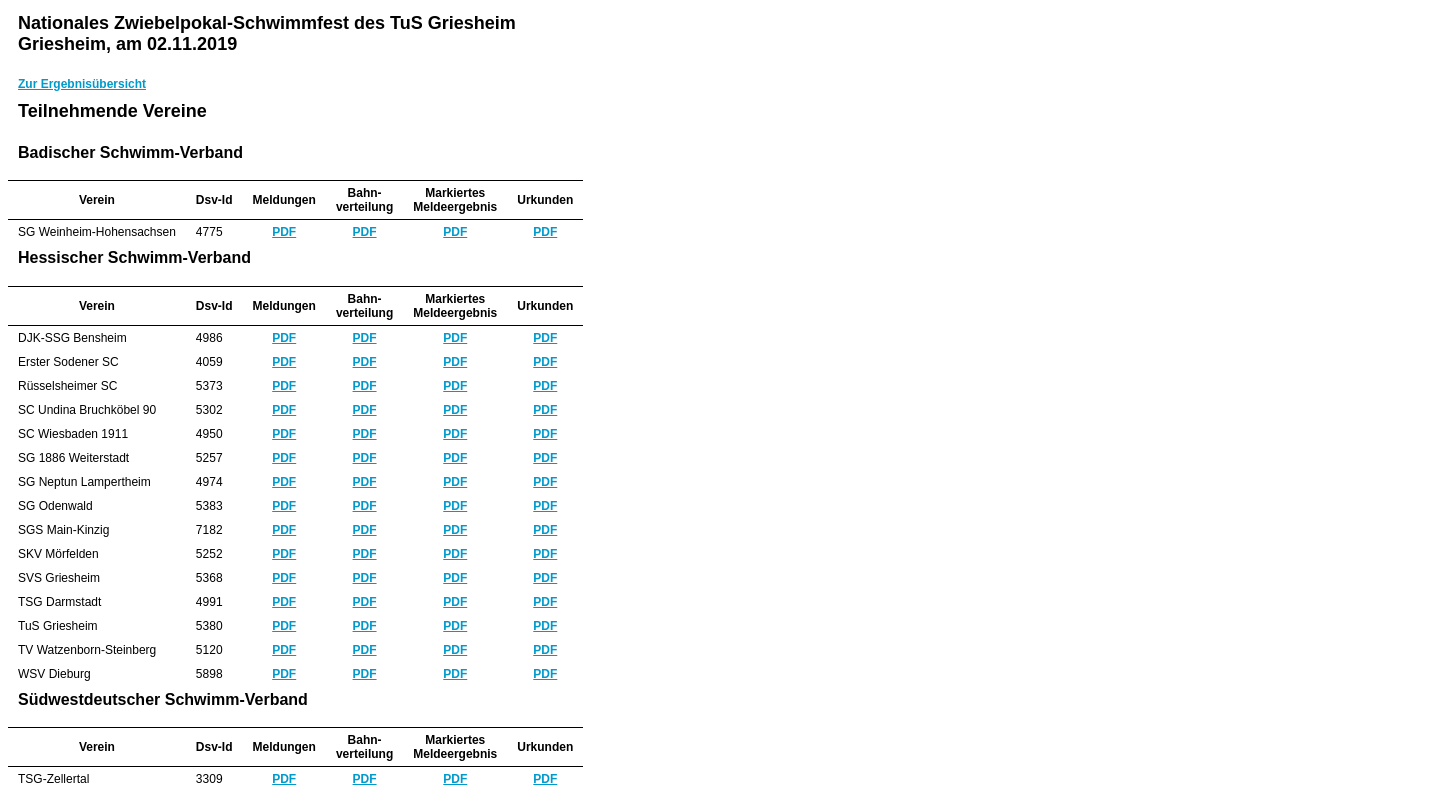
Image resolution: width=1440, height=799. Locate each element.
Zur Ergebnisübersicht (82, 84)
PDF (284, 232)
